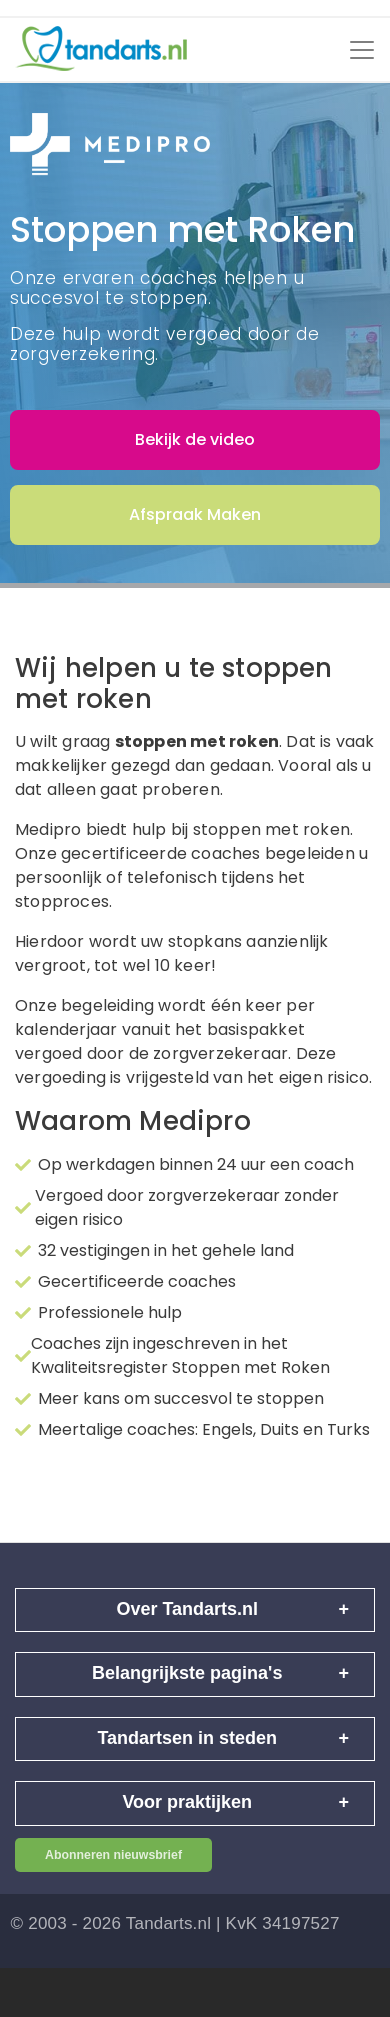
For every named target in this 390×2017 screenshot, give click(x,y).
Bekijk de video (195, 439)
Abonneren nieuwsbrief (113, 1855)
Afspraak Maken (195, 514)
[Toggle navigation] (362, 50)
